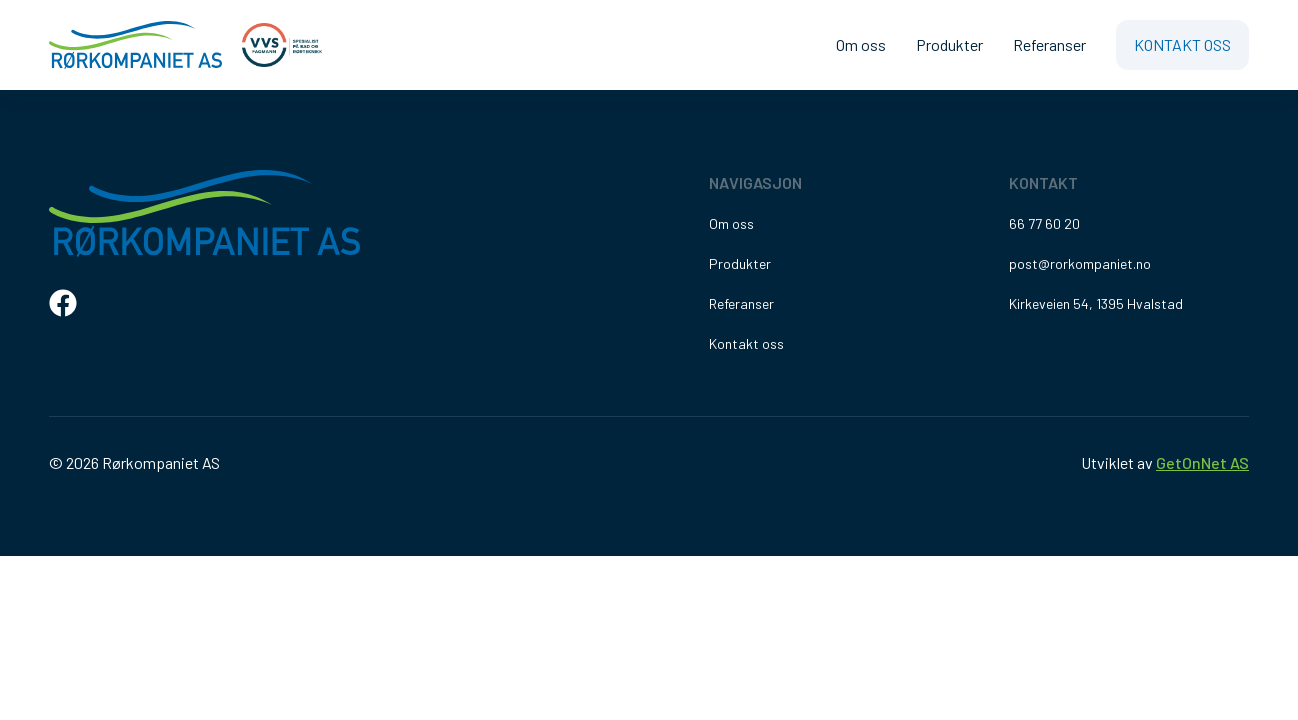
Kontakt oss (1182, 44)
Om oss (861, 44)
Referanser (1049, 44)
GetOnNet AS (1202, 462)
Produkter (949, 44)
